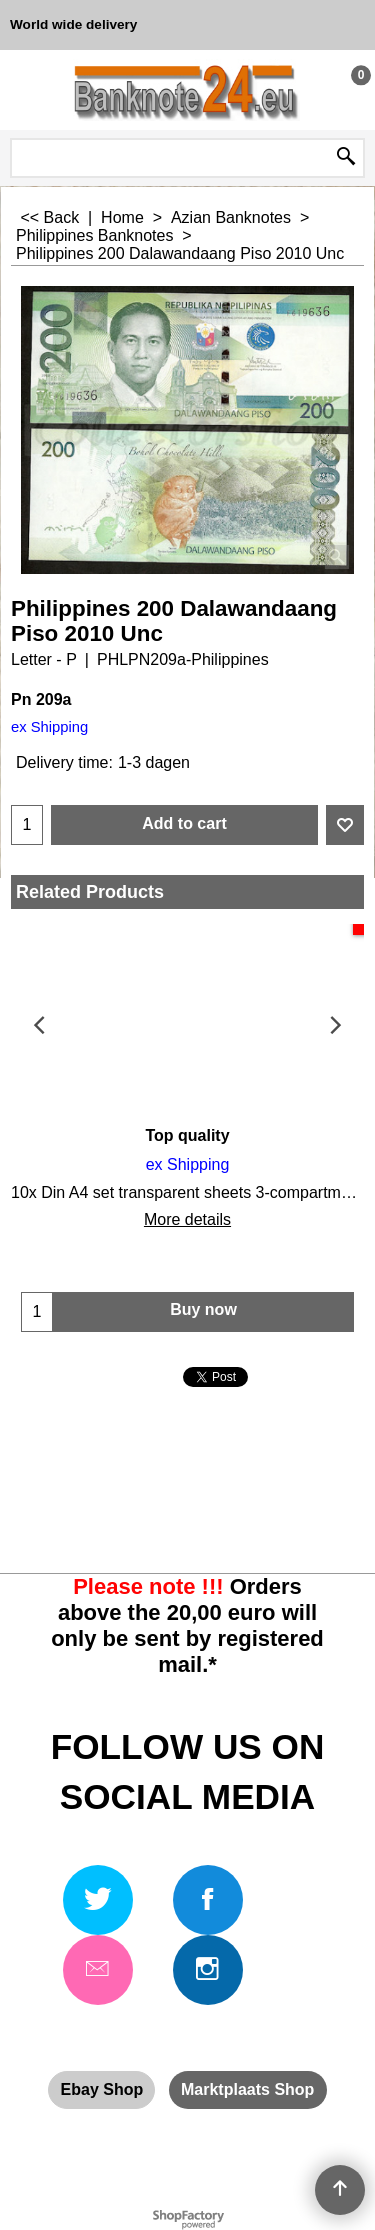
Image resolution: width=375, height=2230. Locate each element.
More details (187, 1219)
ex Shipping (49, 727)
